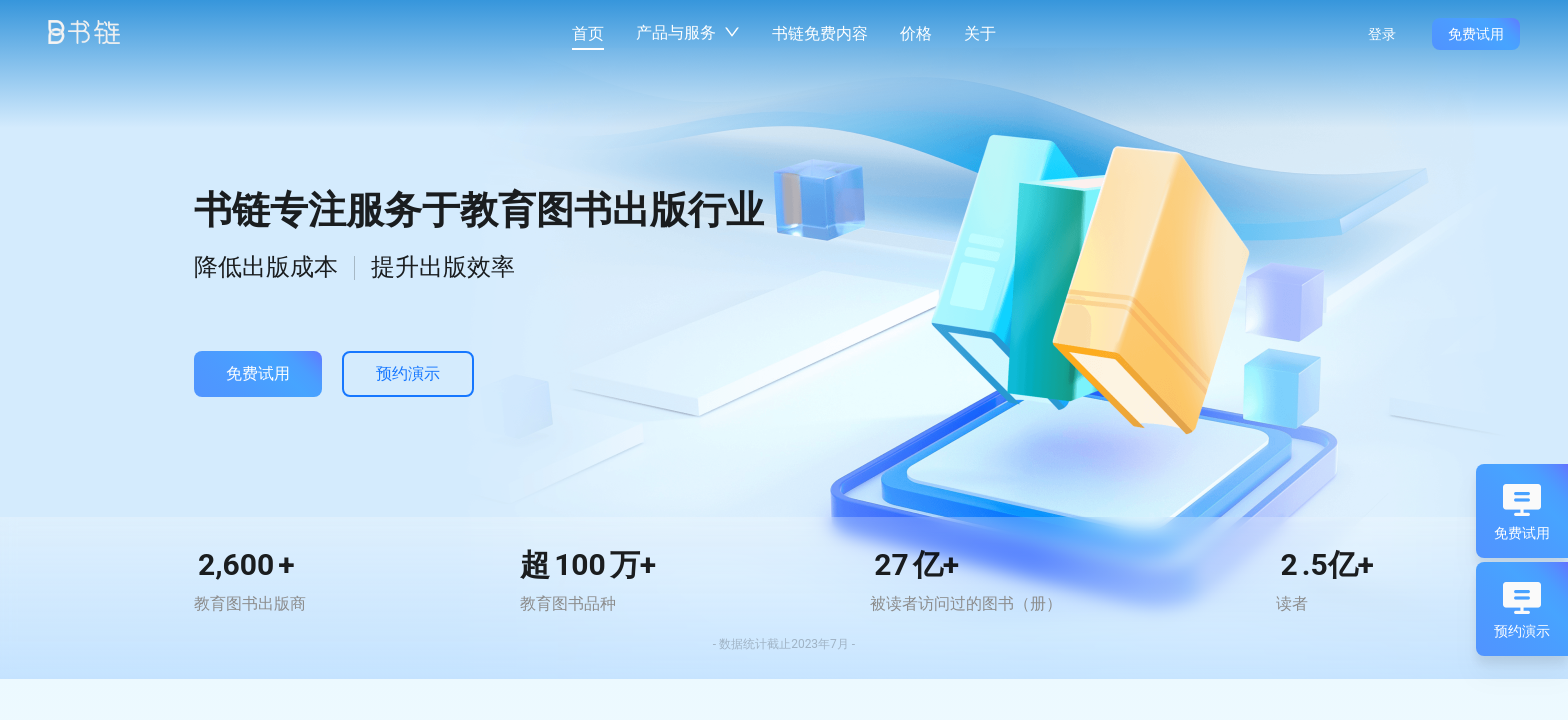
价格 (916, 33)
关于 (980, 33)
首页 (588, 33)
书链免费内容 (820, 33)
